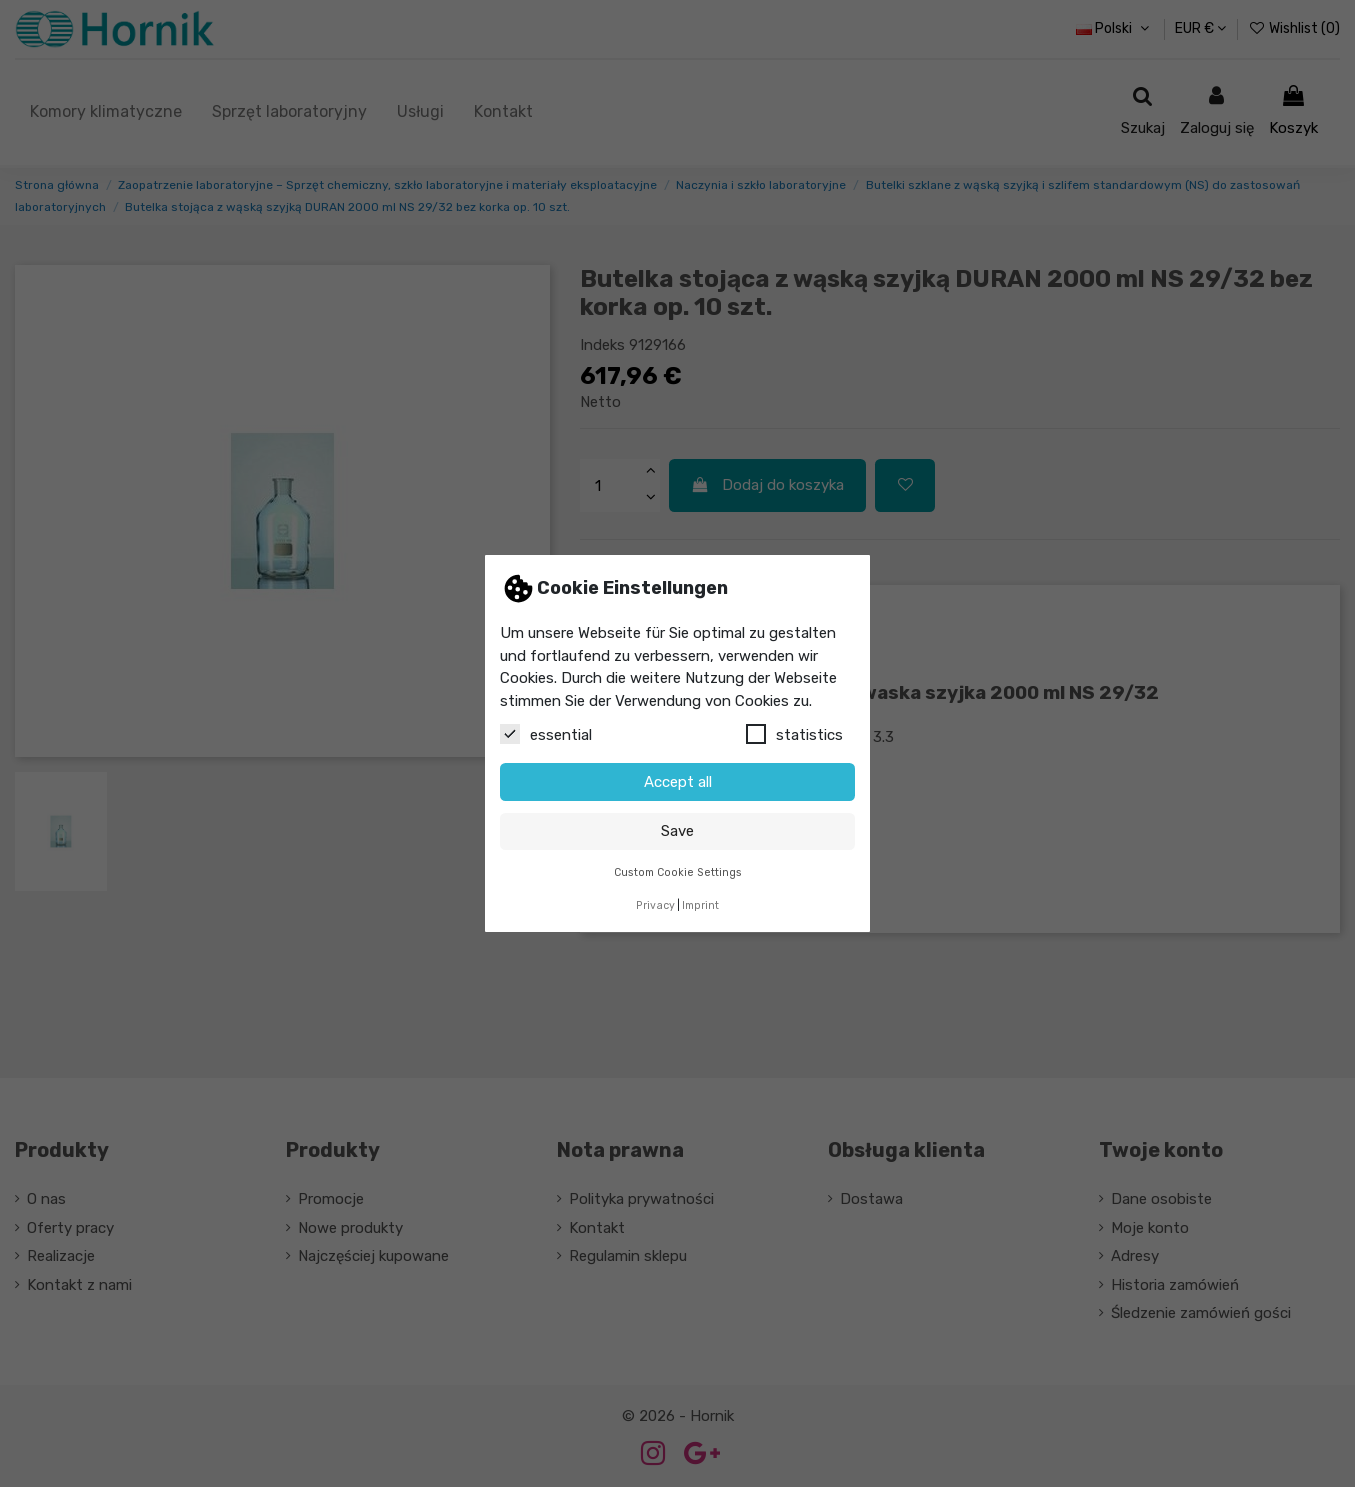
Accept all (678, 782)
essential (546, 734)
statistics (794, 734)
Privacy (655, 905)
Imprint (700, 905)
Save (677, 831)
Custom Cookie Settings (678, 872)
